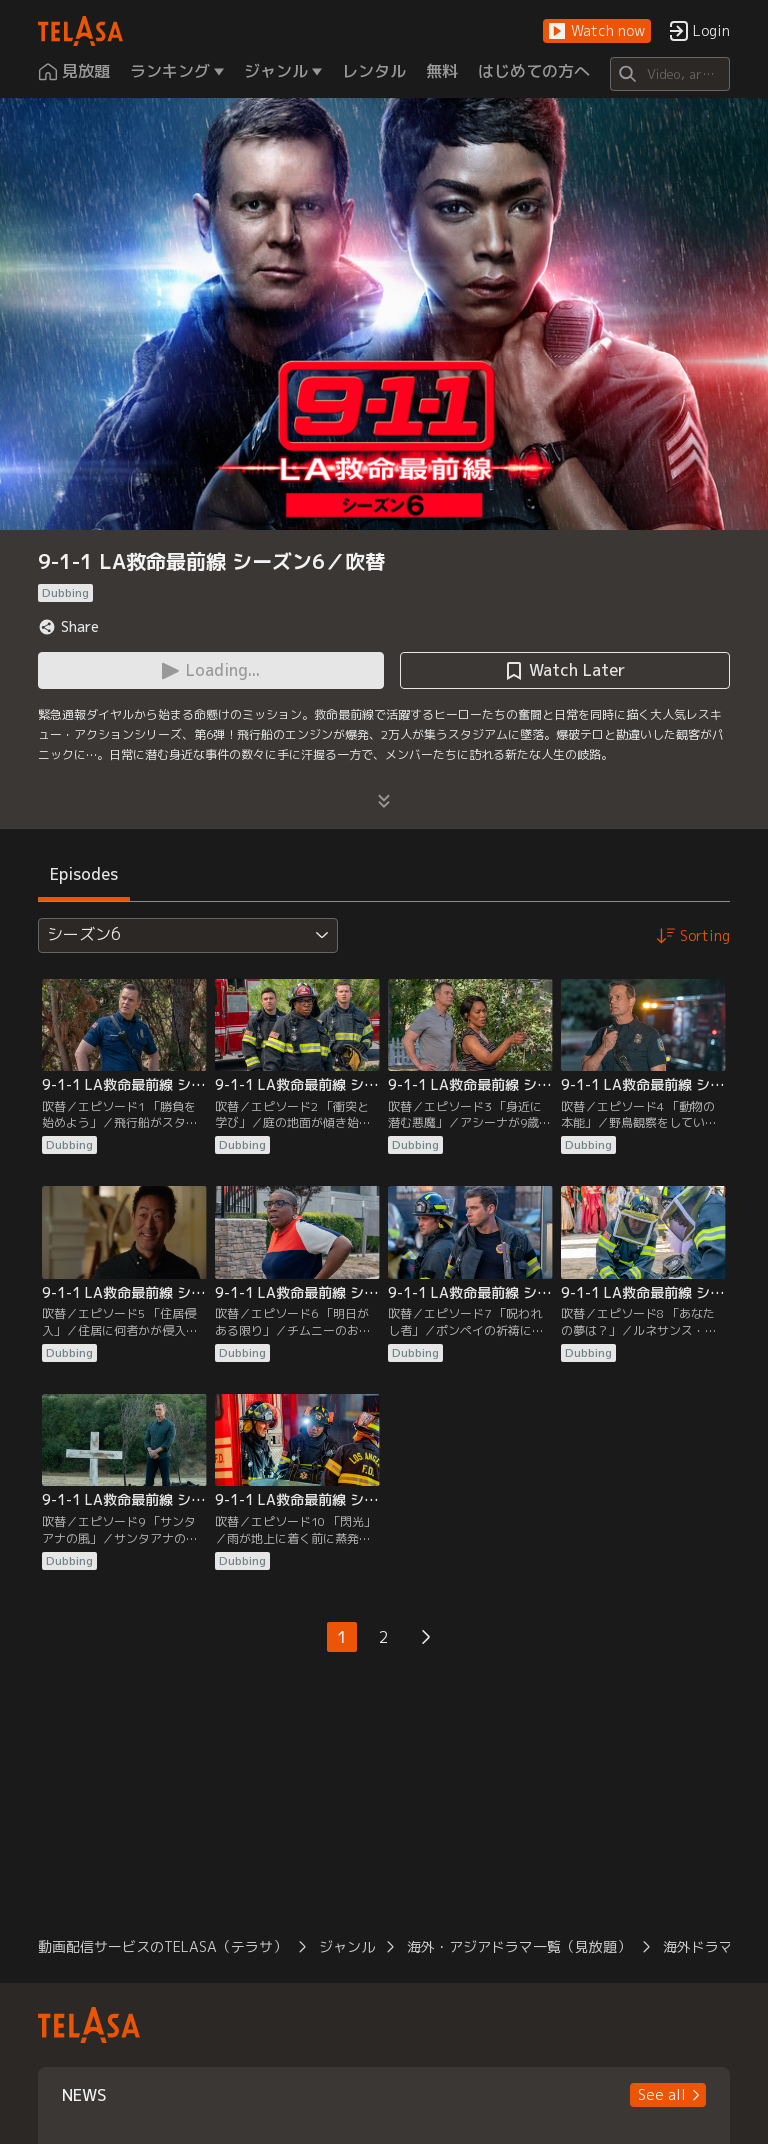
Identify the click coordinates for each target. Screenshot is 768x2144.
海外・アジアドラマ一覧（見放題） (519, 1946)
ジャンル (347, 1946)
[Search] (669, 74)
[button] (597, 31)
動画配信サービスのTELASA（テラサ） (162, 1946)
